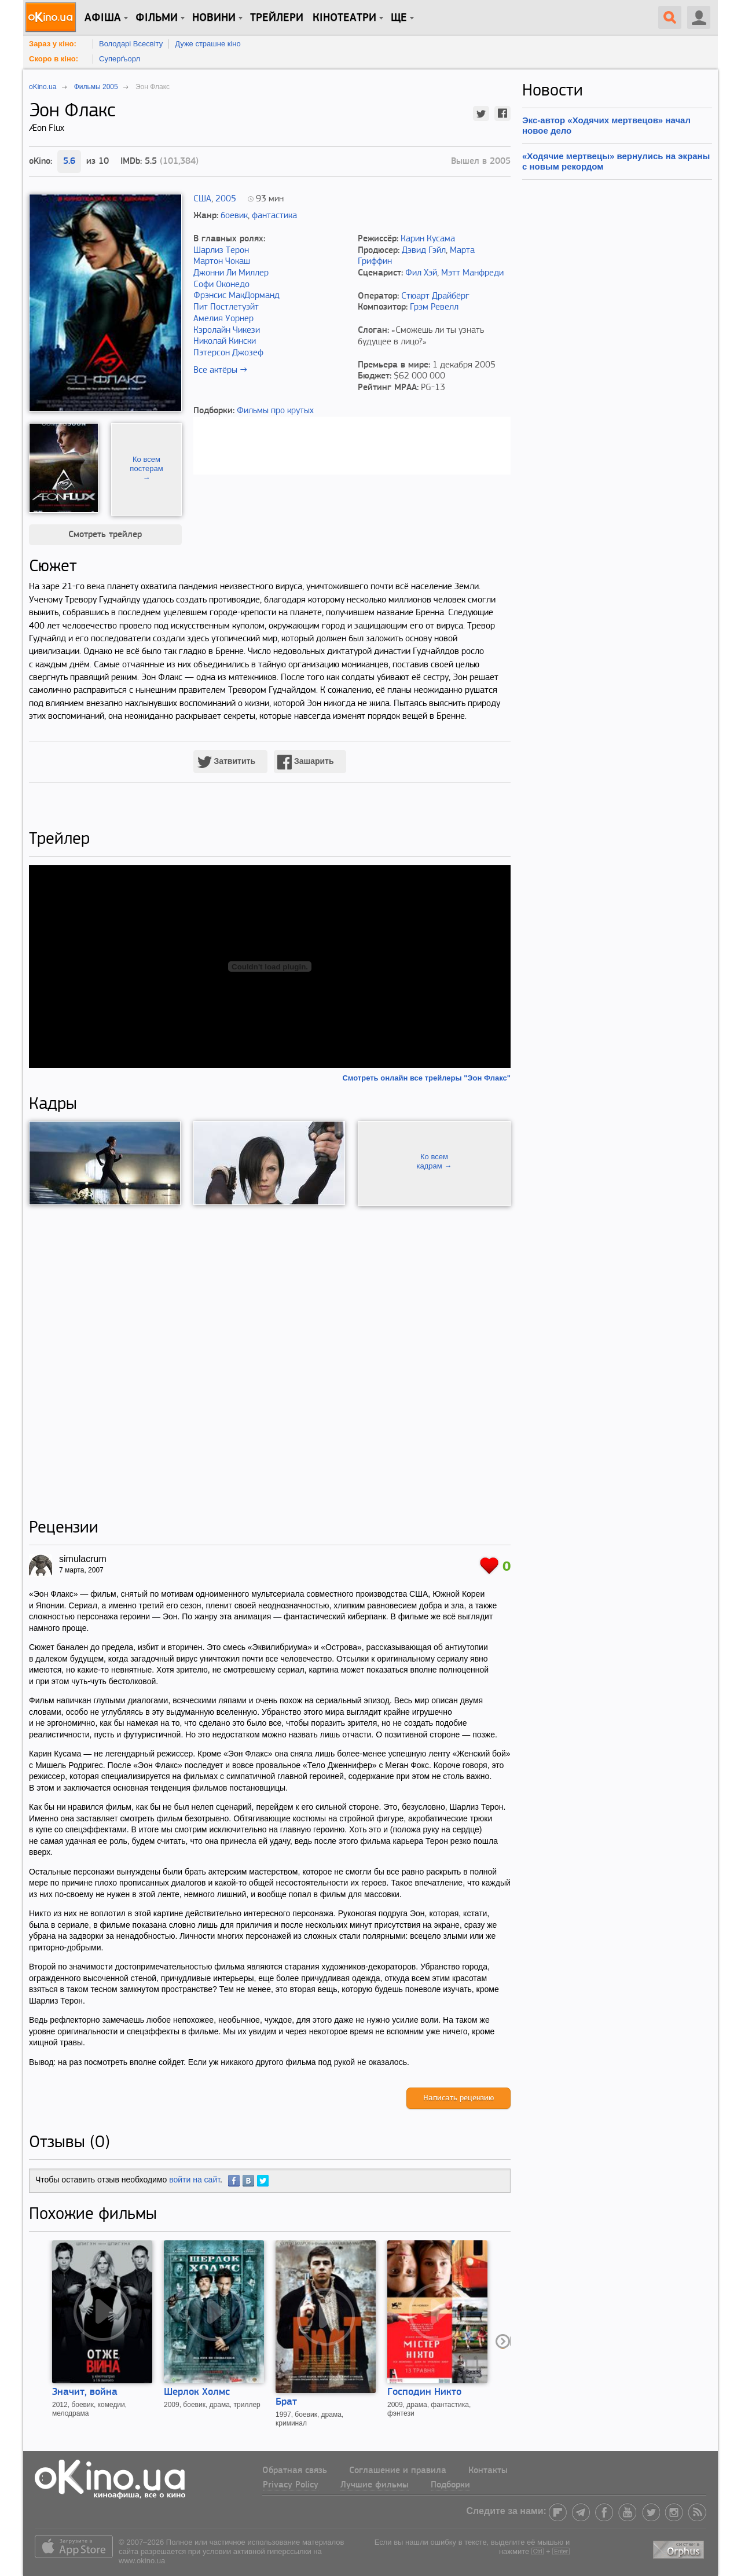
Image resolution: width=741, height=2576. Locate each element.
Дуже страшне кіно (208, 43)
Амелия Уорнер (223, 319)
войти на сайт (194, 2179)
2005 (225, 199)
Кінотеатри (344, 18)
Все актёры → (220, 370)
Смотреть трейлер (105, 534)
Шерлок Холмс (197, 2392)
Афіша (103, 18)
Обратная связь (294, 2470)
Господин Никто (424, 2392)
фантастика (274, 216)
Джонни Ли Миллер (231, 273)
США (202, 199)
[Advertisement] (270, 1362)
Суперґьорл (119, 58)
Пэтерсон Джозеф (228, 353)
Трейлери (276, 18)
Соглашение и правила (397, 2470)
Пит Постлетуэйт (226, 307)
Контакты (488, 2470)
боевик (234, 216)
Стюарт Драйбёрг (435, 296)
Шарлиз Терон (221, 250)
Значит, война (85, 2392)
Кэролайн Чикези (226, 330)
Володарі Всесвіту (131, 43)
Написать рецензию (458, 2098)
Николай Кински (224, 341)
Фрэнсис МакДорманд (236, 295)
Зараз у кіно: (52, 43)
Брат (286, 2402)
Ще (399, 18)
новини (214, 18)
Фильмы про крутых (275, 411)
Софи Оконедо (221, 284)
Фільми (156, 18)
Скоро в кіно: (53, 58)
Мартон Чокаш (221, 261)
